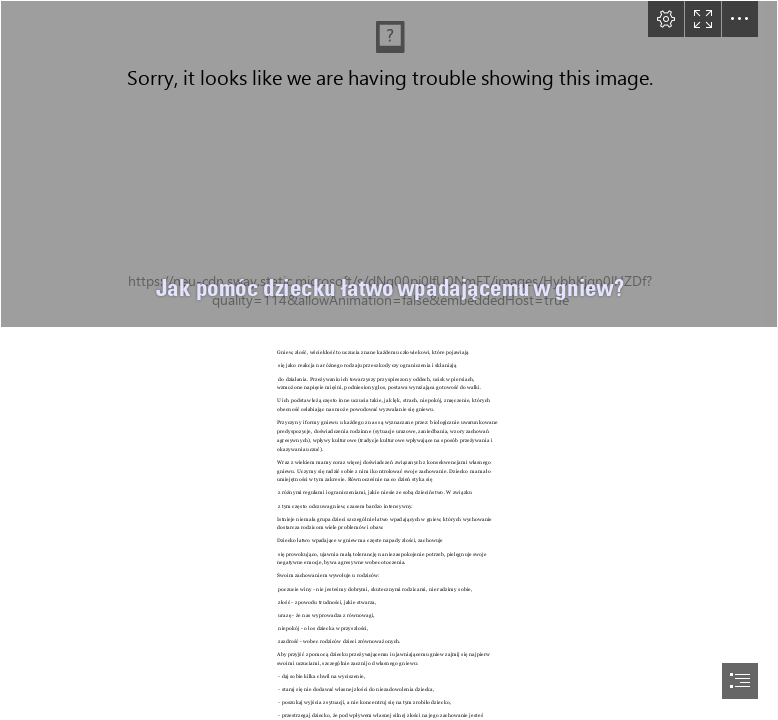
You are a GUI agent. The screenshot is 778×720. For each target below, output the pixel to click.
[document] (389, 360)
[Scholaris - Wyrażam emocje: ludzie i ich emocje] (389, 164)
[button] (666, 19)
